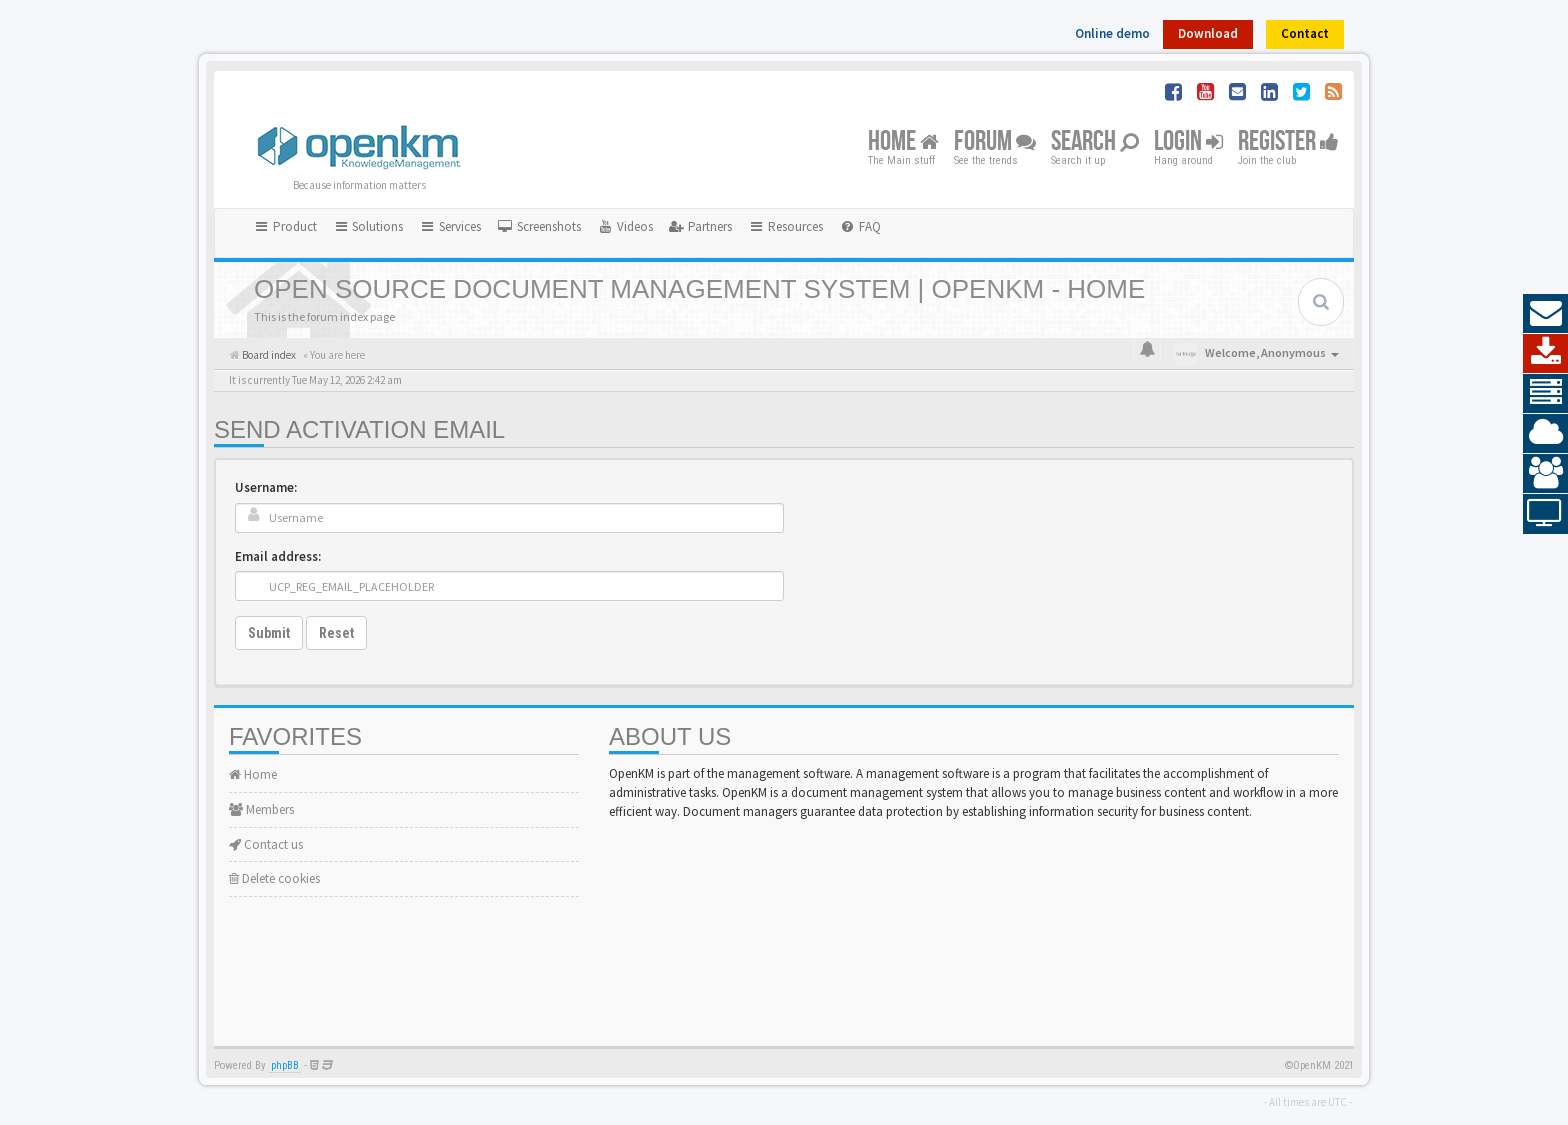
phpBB (285, 1065)
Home (903, 142)
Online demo (1112, 33)
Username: (266, 487)
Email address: (278, 556)
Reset (336, 633)
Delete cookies (274, 878)
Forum (995, 142)
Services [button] (450, 226)
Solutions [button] (368, 226)
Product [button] (285, 226)
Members (261, 809)
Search (1095, 142)
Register (1288, 142)
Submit (269, 633)
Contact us (266, 844)
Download (1208, 33)
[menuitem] (539, 227)
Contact (1305, 33)
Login (1188, 142)
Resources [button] (785, 226)
